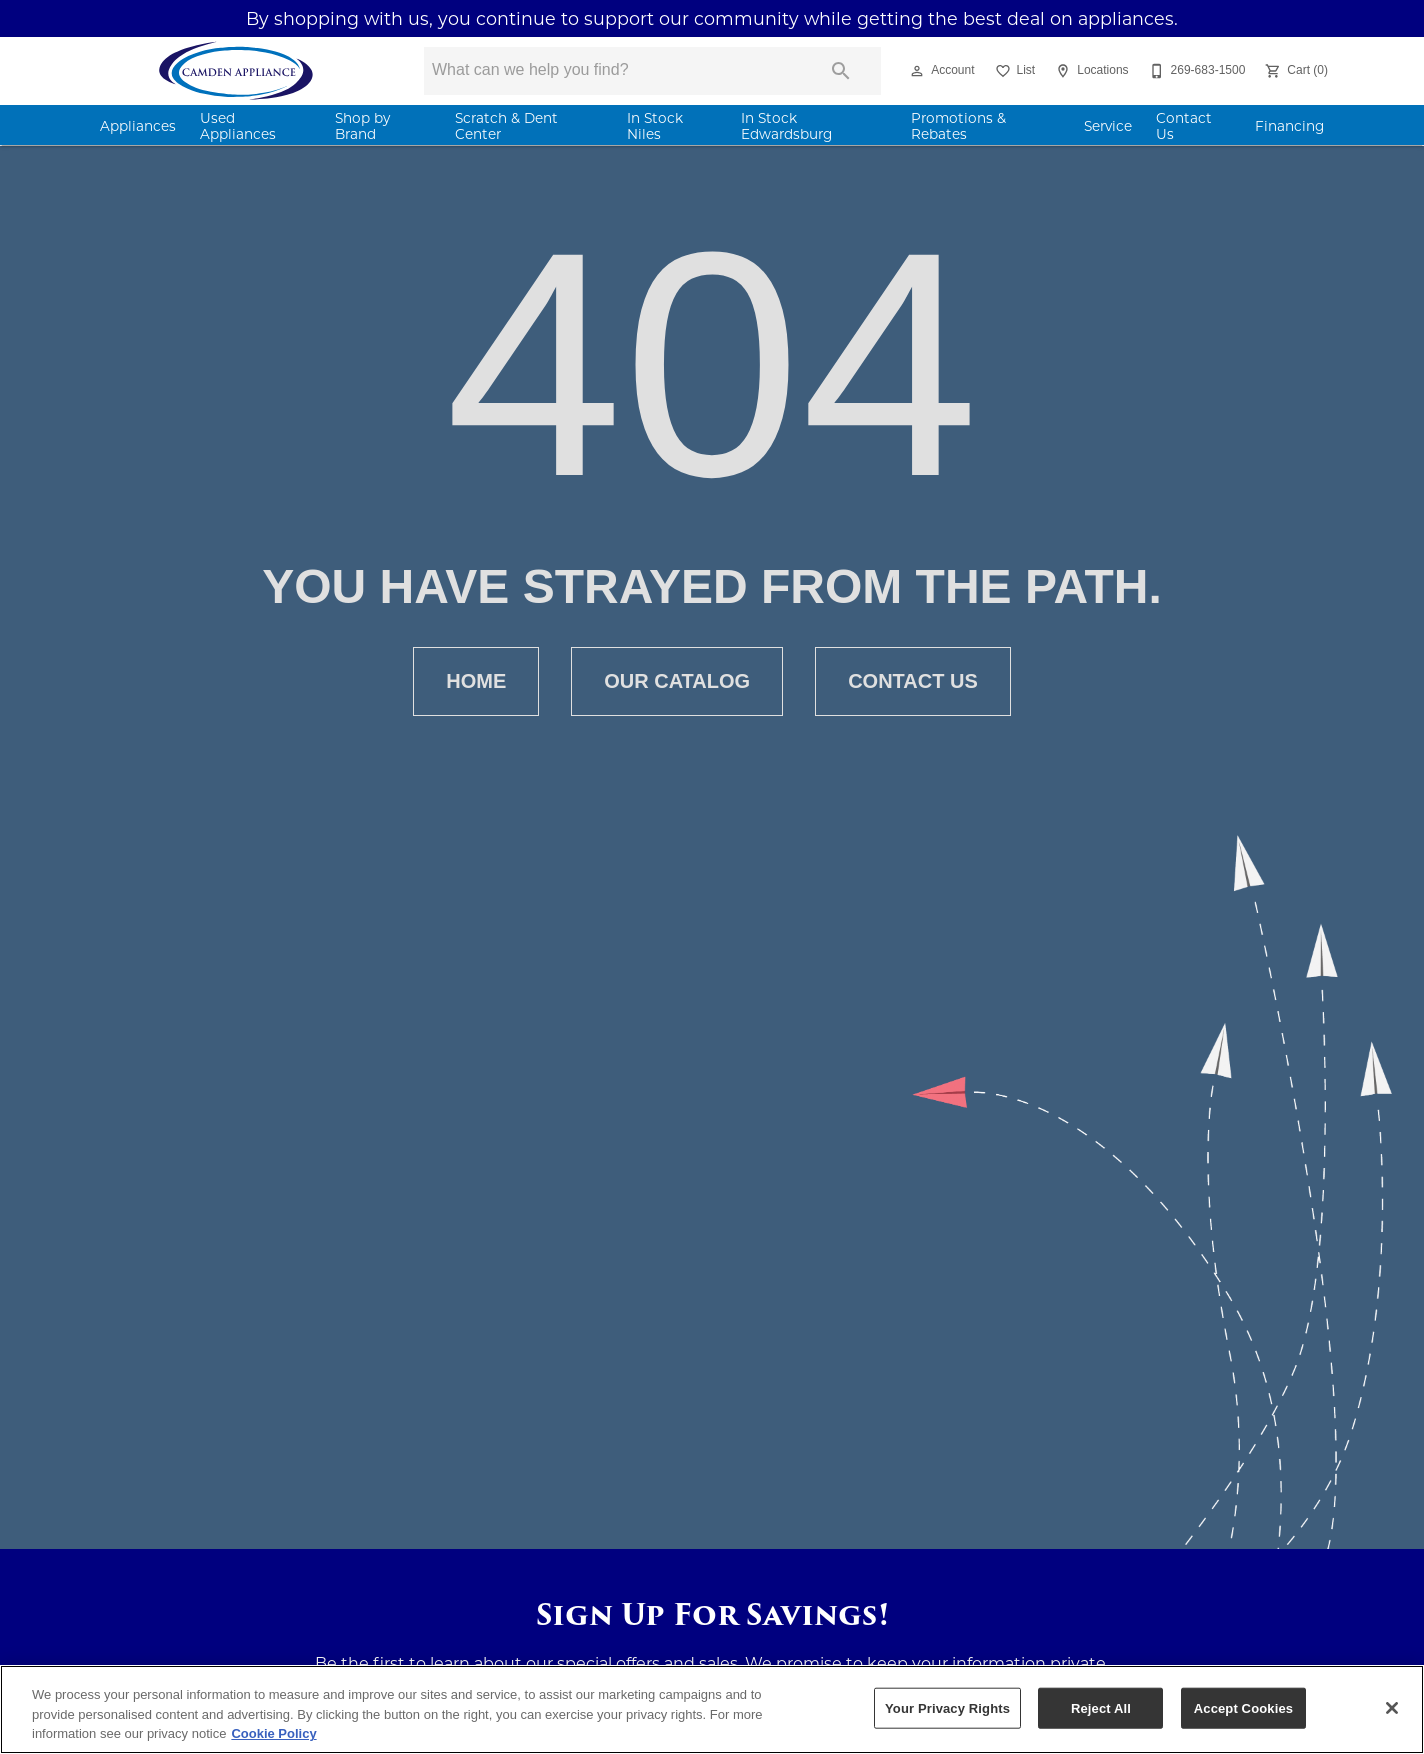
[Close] (1392, 1708)
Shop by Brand (362, 126)
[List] (1013, 71)
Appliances (138, 126)
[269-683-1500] (1195, 71)
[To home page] (236, 71)
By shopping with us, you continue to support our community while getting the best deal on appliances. (712, 18)
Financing (1289, 126)
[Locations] (1089, 71)
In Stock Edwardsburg (786, 126)
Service (1108, 126)
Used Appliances (238, 126)
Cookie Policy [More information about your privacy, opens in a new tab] (273, 1733)
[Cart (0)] (1294, 71)
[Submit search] (841, 71)
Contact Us (1184, 126)
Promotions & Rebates (958, 126)
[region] (712, 1709)
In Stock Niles (655, 126)
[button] (917, 71)
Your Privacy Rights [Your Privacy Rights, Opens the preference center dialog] (947, 1707)
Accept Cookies (1243, 1707)
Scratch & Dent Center (506, 126)
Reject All (1101, 1707)
